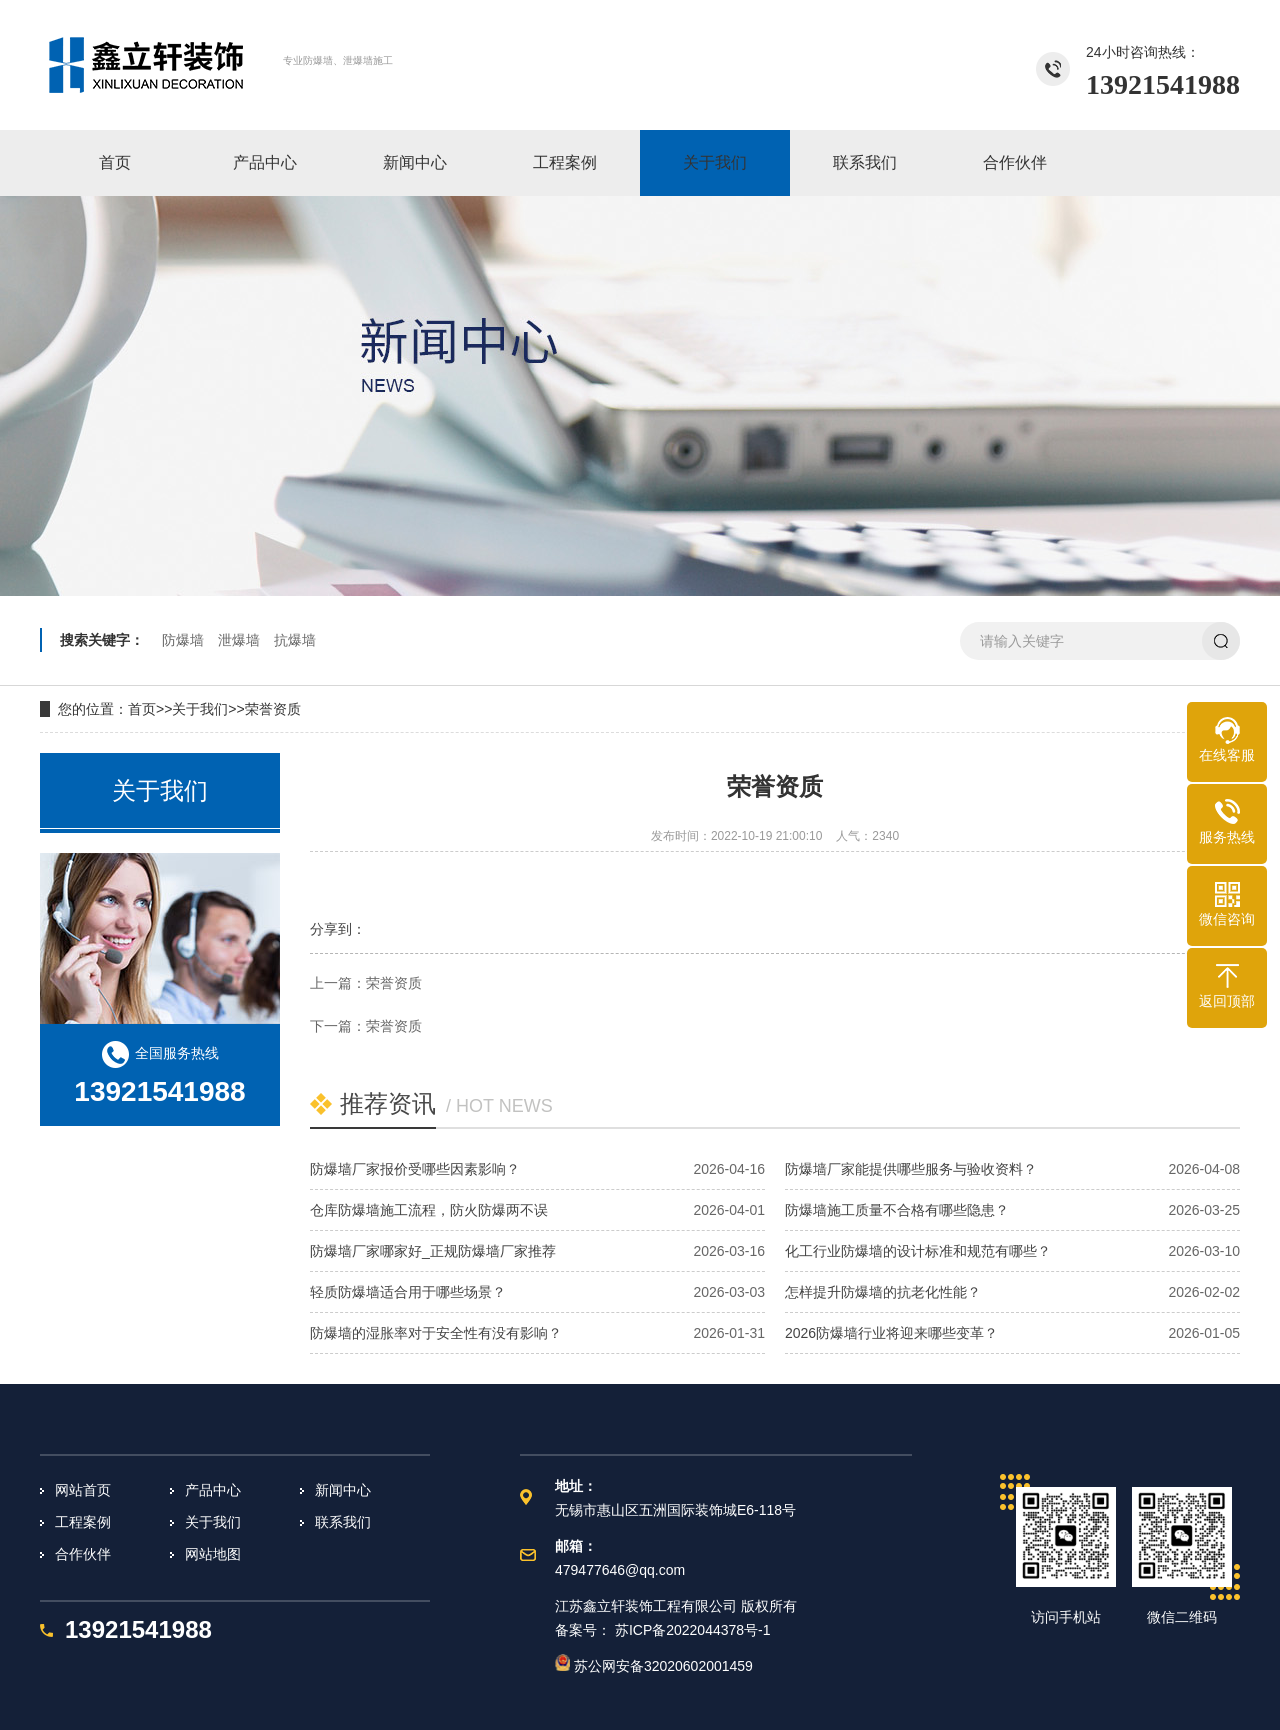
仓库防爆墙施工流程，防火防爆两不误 (429, 1210)
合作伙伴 (83, 1554)
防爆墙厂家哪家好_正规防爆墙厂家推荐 (433, 1251)
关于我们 (200, 709)
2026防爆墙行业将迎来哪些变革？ (891, 1333)
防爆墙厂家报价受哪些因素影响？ (415, 1169)
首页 (142, 709)
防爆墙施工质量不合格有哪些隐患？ (897, 1210)
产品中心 (213, 1490)
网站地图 (213, 1554)
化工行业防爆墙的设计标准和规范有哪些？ (918, 1251)
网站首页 (83, 1490)
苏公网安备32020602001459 (654, 1666)
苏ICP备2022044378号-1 (693, 1630)
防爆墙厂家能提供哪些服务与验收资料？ (911, 1169)
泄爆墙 (239, 640)
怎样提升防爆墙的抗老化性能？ (883, 1292)
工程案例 (83, 1522)
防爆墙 (183, 640)
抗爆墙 (295, 640)
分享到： (338, 929)
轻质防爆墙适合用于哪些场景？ (408, 1292)
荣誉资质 (273, 709)
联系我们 (343, 1522)
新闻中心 (343, 1490)
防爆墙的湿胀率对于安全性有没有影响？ (436, 1333)
